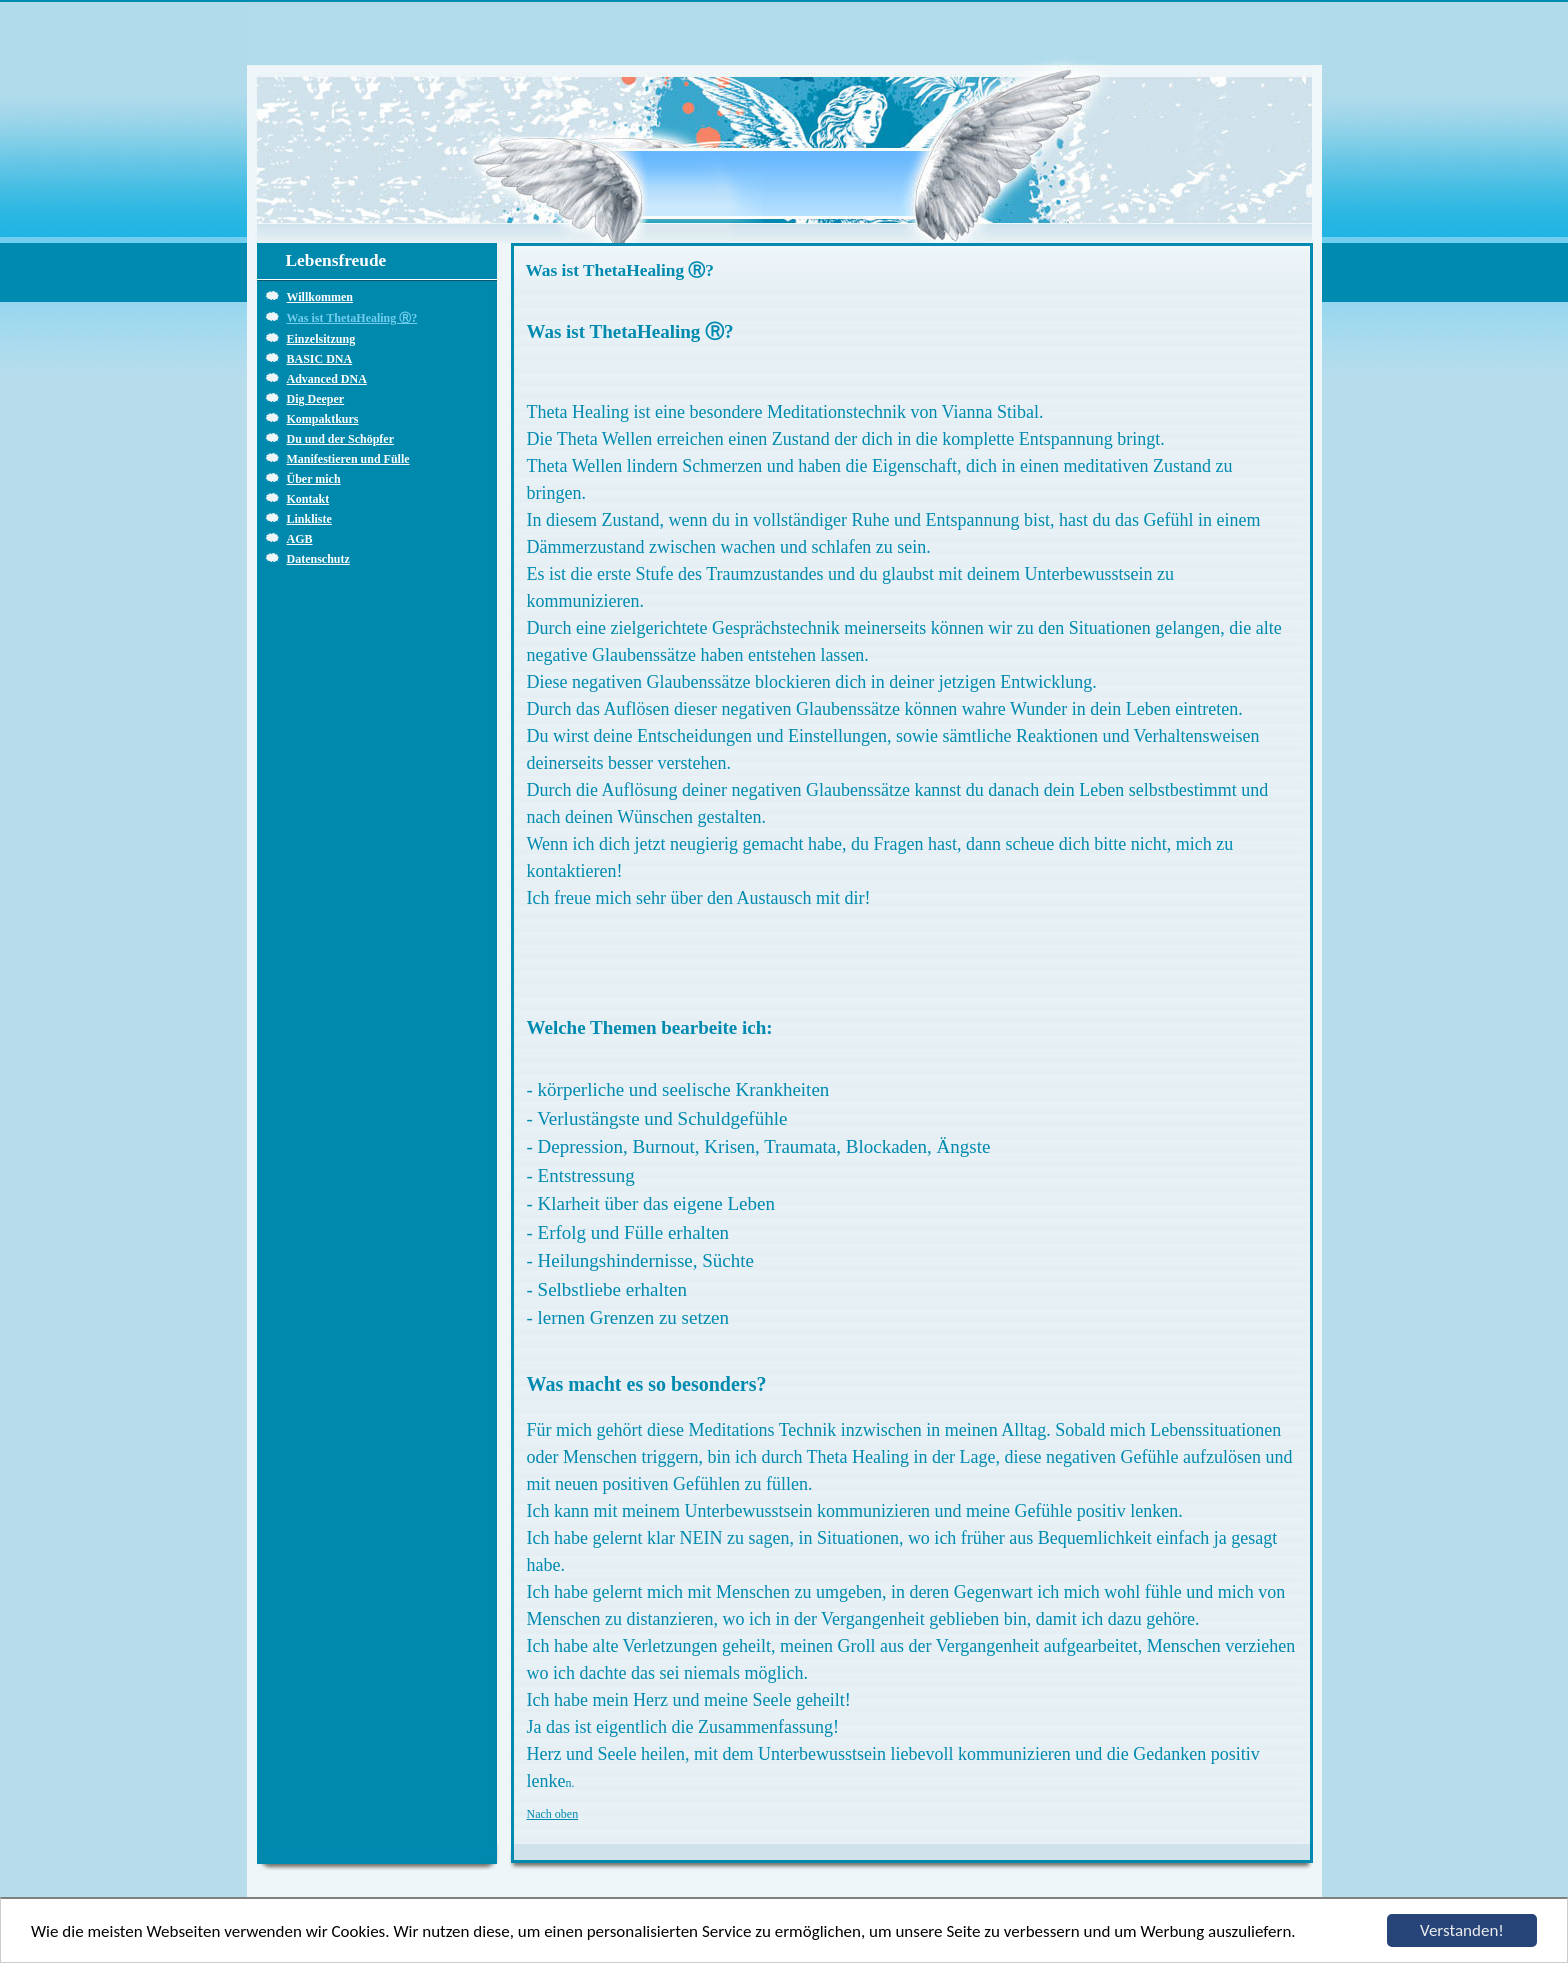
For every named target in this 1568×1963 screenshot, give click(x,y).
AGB (300, 539)
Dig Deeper (316, 399)
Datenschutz (318, 559)
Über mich (314, 479)
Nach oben (553, 1814)
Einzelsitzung (321, 339)
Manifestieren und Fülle (348, 459)
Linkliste (309, 519)
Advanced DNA (327, 379)
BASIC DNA (320, 359)
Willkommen (320, 297)
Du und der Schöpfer (340, 439)
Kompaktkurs (323, 419)
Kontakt (308, 499)
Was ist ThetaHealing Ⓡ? (352, 318)
